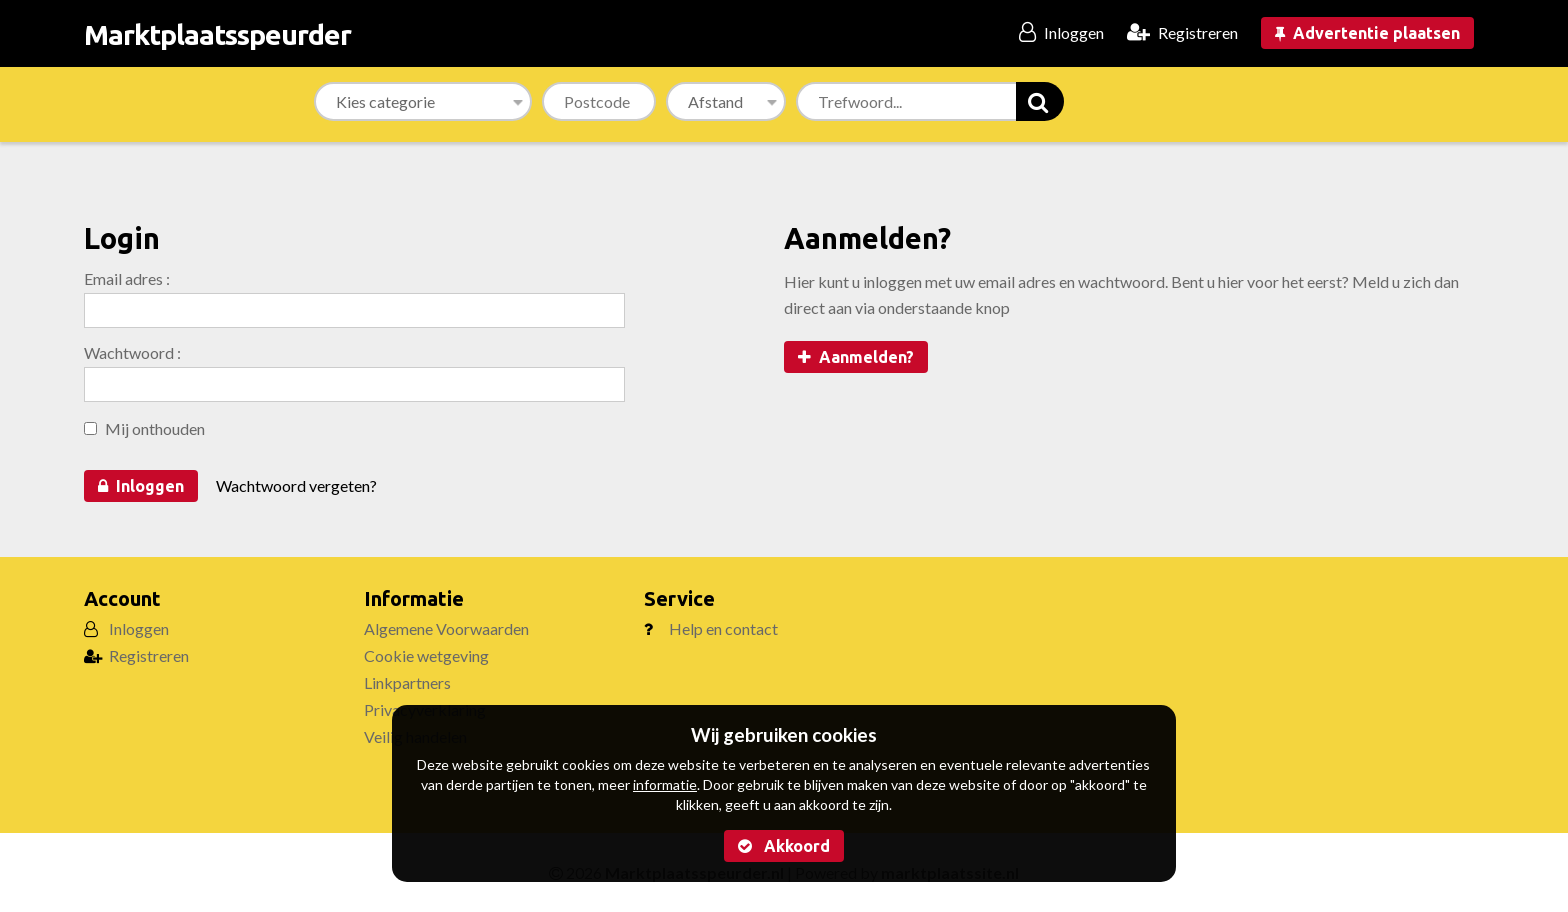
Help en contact (723, 628)
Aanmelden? (856, 357)
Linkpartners (407, 682)
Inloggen (141, 486)
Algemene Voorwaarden (446, 628)
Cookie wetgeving (426, 655)
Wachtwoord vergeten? (296, 485)
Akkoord (784, 846)
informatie (665, 784)
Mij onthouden (144, 428)
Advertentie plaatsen (1367, 33)
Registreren (149, 655)
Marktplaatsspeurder (217, 34)
